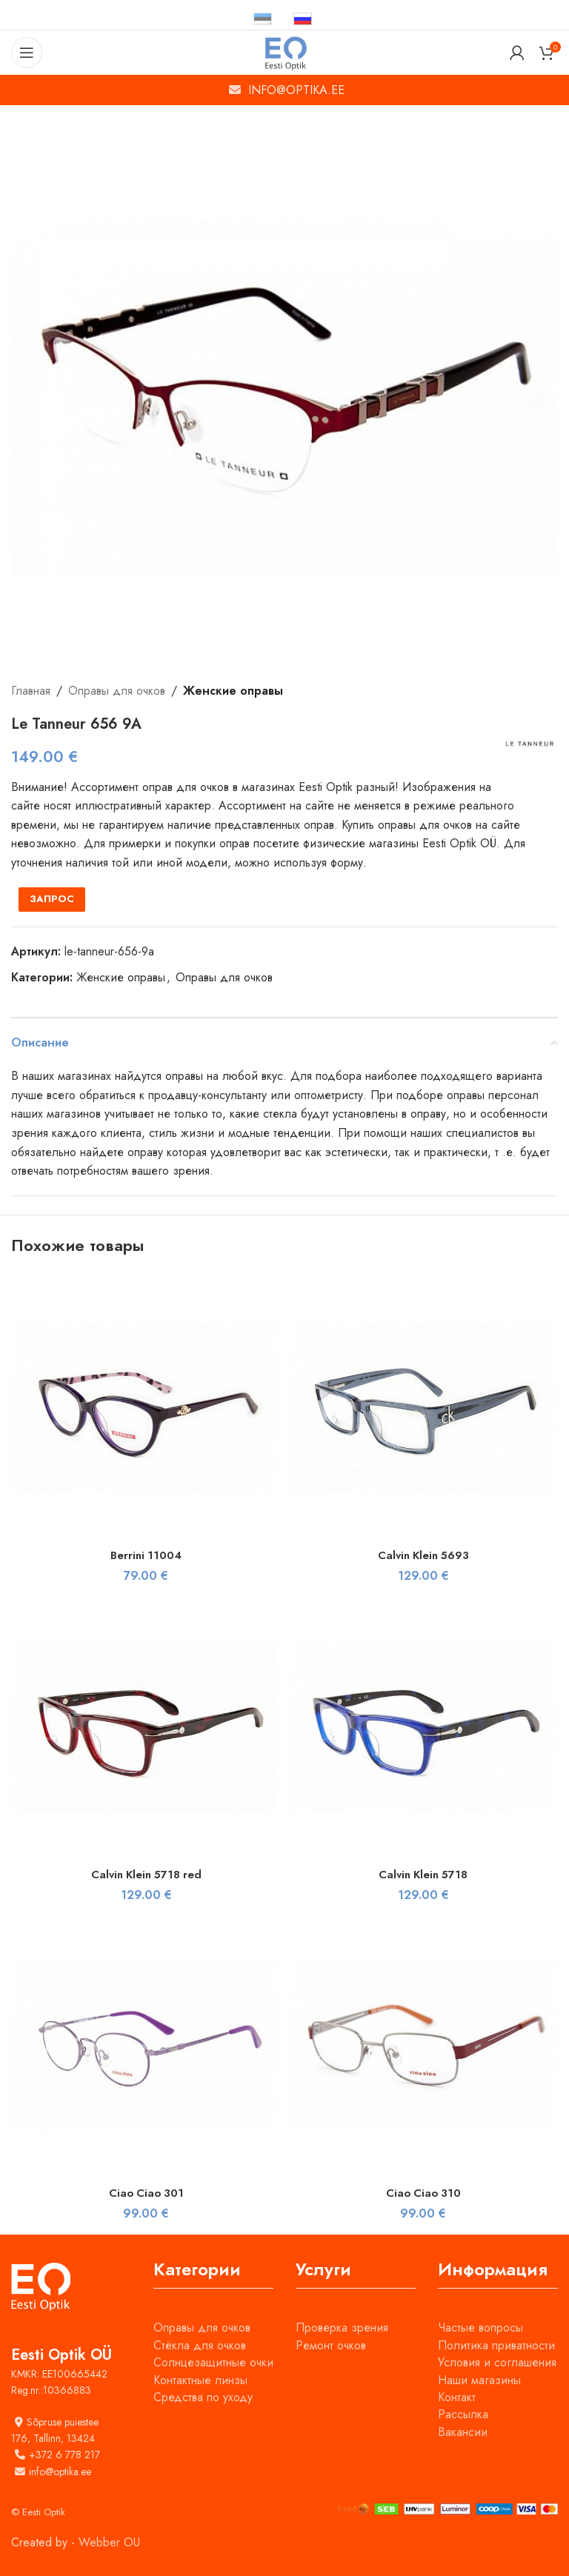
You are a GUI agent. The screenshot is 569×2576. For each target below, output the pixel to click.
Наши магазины (479, 2380)
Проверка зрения (342, 2327)
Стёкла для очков (199, 2345)
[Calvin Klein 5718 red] (146, 1725)
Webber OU (109, 2542)
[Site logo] (285, 51)
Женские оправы (233, 690)
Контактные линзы (200, 2380)
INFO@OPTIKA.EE (296, 90)
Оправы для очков (116, 690)
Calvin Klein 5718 (423, 1874)
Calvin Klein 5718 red (146, 1874)
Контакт (457, 2397)
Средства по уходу (203, 2397)
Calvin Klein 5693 (423, 1555)
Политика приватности (496, 2345)
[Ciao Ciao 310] (423, 2043)
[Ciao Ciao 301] (146, 2043)
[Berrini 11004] (146, 1406)
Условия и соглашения (497, 2362)
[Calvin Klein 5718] (423, 1725)
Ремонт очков (331, 2345)
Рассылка (463, 2414)
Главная (30, 690)
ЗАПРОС (52, 899)
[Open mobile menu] (27, 52)
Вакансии (463, 2431)
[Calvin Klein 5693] (423, 1406)
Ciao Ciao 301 (146, 2192)
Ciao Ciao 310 (423, 2192)
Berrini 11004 (146, 1555)
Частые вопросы (480, 2327)
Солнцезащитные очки (213, 2362)
